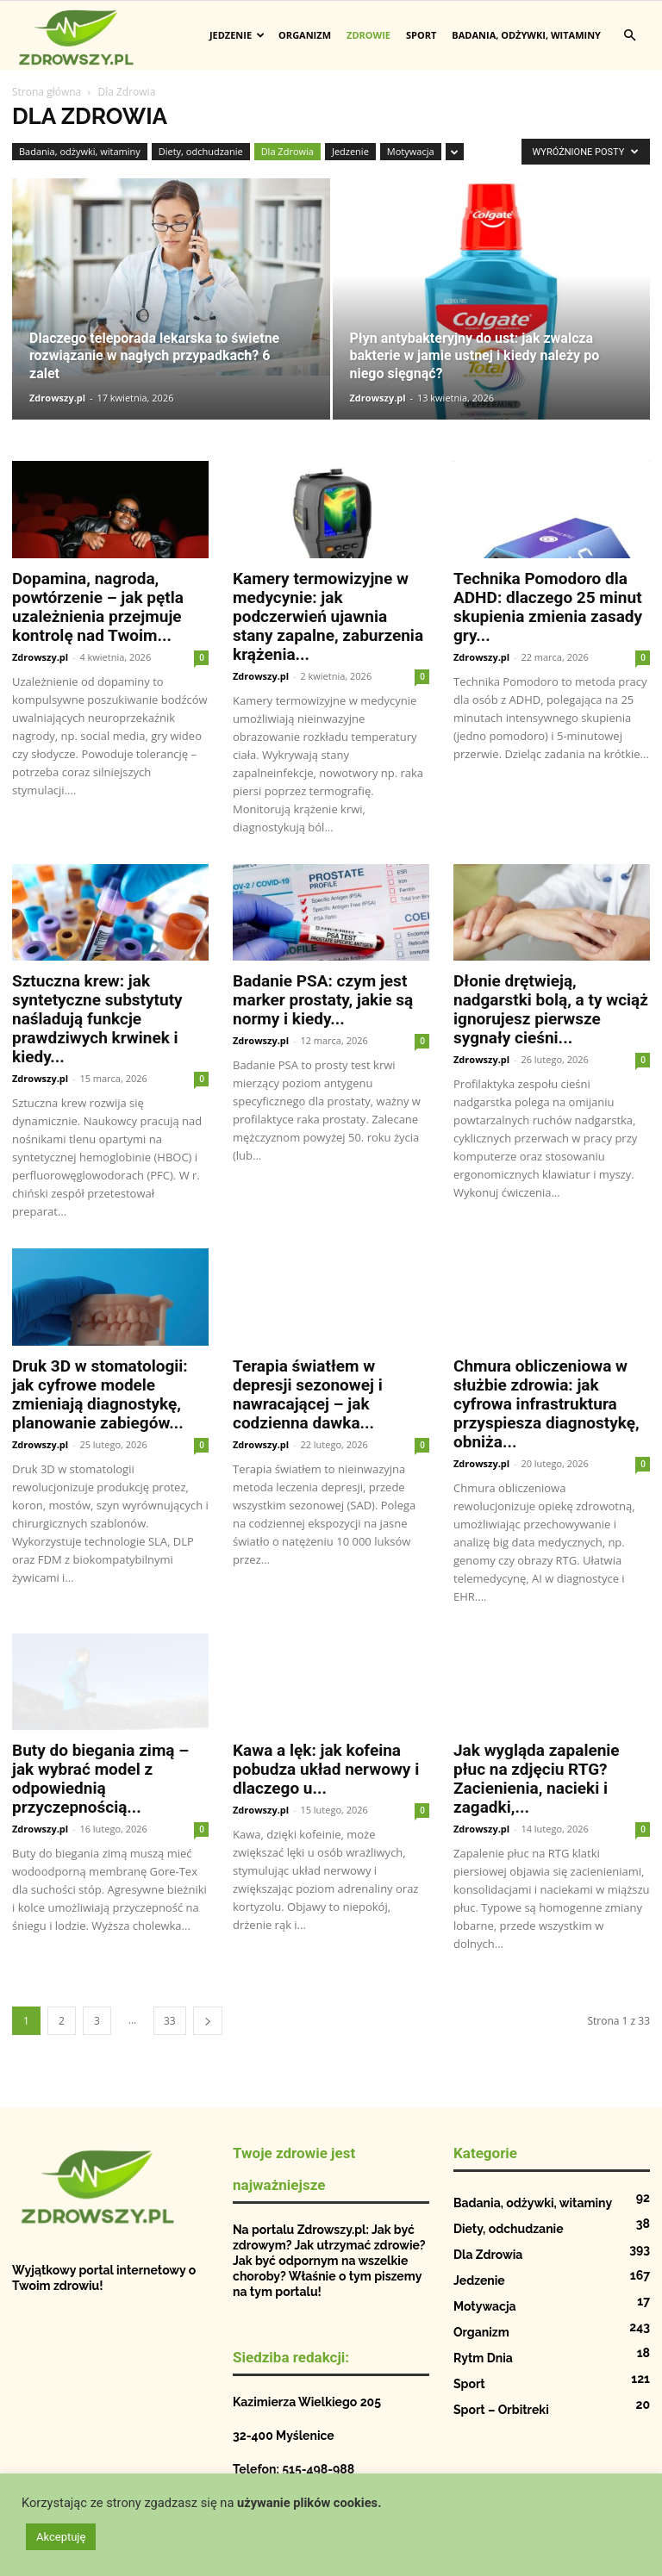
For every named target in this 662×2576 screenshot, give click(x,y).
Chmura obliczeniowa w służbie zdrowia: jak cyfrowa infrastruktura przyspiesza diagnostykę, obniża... (546, 1404)
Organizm (304, 34)
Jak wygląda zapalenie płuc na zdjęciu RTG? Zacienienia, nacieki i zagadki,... (536, 1778)
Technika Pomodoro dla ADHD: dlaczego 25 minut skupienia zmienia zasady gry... (547, 607)
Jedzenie (237, 34)
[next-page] (207, 2021)
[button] (629, 36)
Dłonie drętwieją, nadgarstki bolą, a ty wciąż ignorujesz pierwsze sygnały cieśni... (550, 1009)
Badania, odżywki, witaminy (526, 34)
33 (170, 2020)
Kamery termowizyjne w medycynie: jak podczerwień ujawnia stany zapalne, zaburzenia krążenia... (328, 616)
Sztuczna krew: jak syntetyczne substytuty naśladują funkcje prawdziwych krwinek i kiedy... (97, 1019)
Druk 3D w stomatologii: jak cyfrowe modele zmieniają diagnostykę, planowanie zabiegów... (100, 1394)
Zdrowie (368, 34)
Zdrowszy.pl (57, 397)
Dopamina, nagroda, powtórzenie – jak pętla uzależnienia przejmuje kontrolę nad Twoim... (98, 607)
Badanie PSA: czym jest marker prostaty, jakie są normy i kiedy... (323, 1000)
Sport (421, 34)
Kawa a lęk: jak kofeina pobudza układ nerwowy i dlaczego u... (326, 1769)
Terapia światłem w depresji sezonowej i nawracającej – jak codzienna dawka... (308, 1394)
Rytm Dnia (483, 2358)
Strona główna (46, 91)
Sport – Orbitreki (501, 2410)
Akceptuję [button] (60, 2536)
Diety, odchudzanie (201, 151)
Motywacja (410, 151)
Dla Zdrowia (287, 151)
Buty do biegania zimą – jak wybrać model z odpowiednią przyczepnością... (100, 1778)
